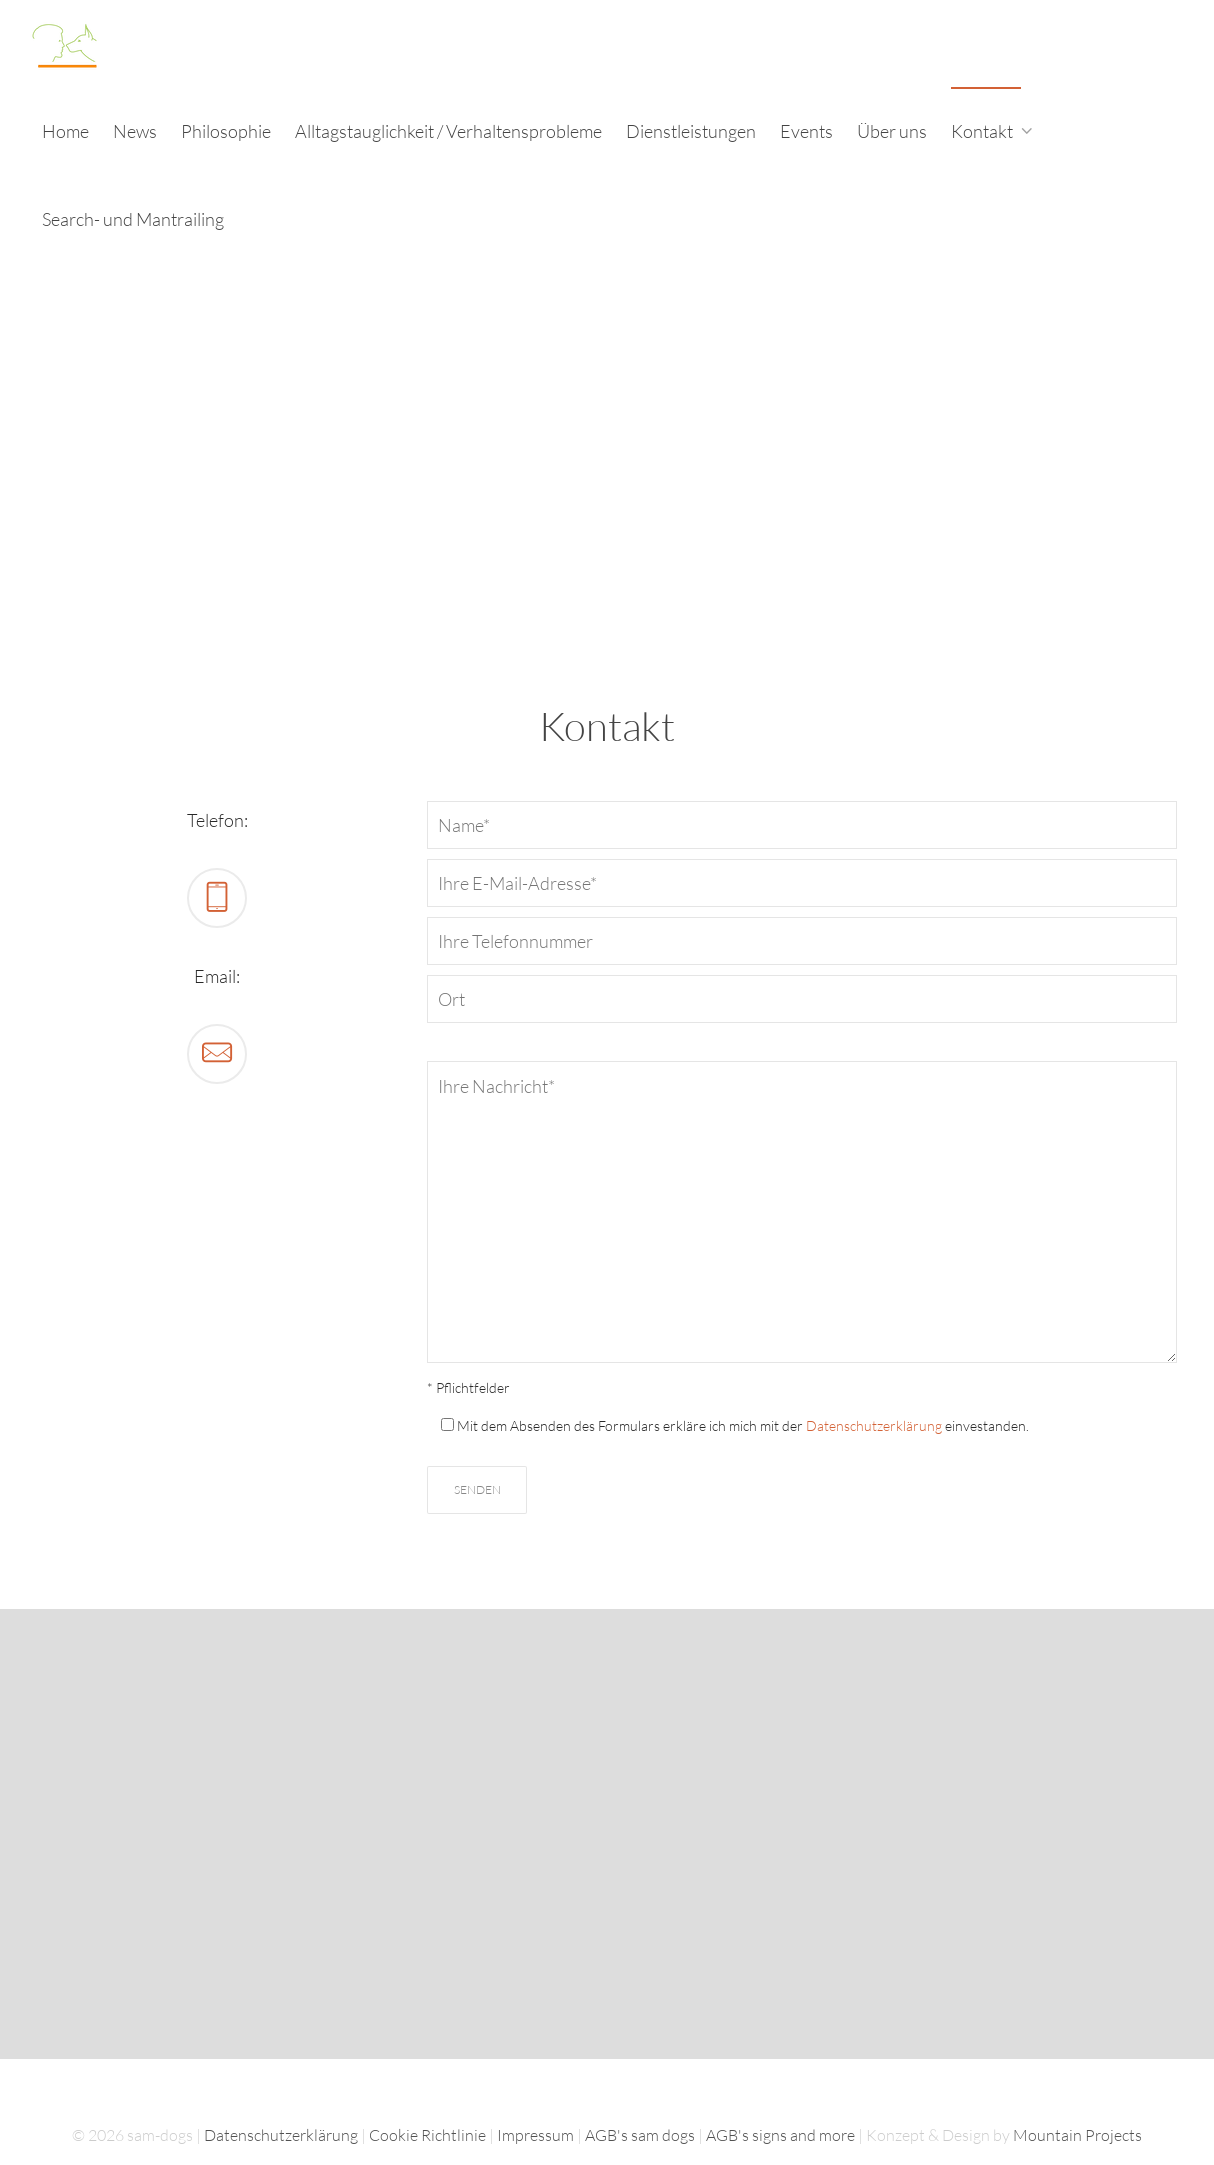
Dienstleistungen (691, 131)
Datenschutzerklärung (874, 1425)
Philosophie (226, 131)
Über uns (892, 131)
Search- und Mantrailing (133, 219)
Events (806, 131)
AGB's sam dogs (640, 2135)
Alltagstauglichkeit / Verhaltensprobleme (448, 131)
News (135, 131)
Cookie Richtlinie (427, 2135)
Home (65, 131)
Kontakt (983, 131)
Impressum (535, 2135)
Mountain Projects (1077, 2135)
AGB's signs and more (780, 2135)
